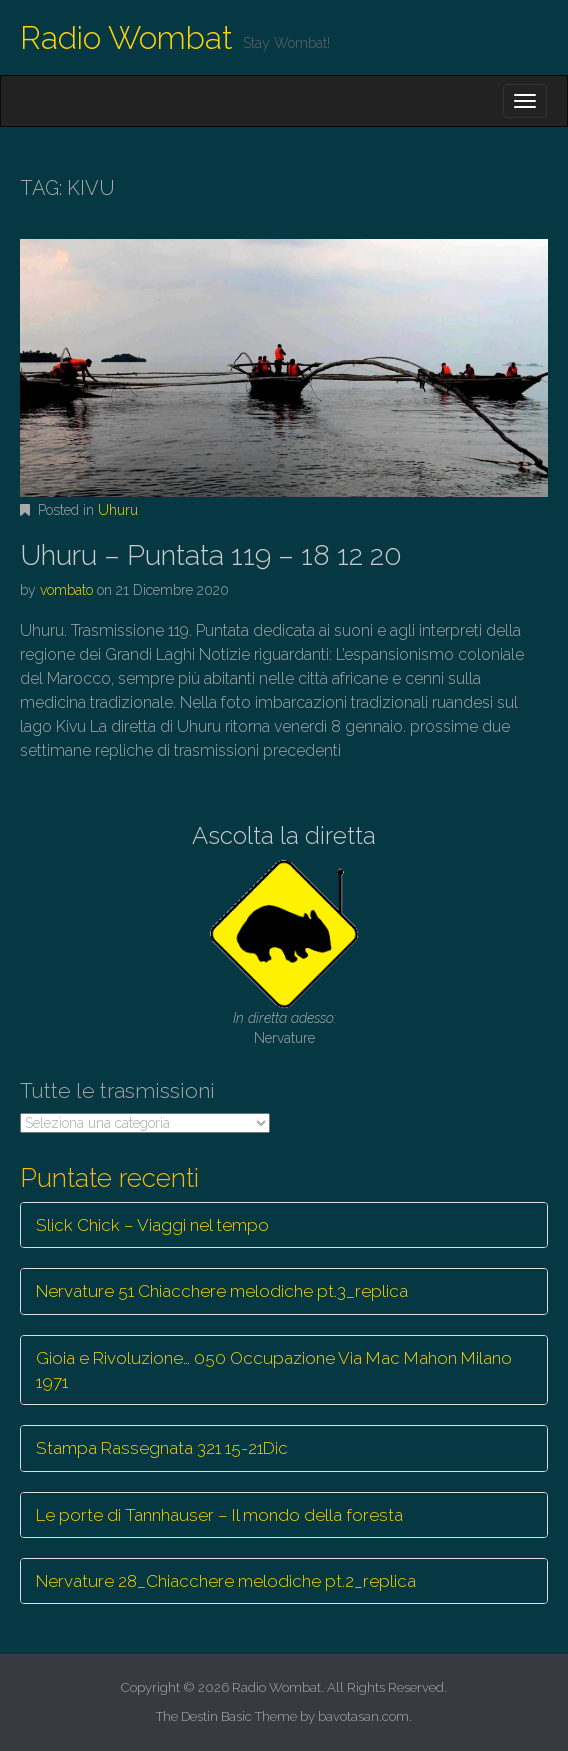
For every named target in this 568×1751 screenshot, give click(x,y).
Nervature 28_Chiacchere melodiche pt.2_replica (226, 1581)
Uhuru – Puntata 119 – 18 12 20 (211, 555)
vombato (66, 590)
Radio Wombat (126, 37)
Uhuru (118, 510)
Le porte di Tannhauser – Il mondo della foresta (219, 1515)
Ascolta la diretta (284, 835)
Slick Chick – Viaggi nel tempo (152, 1225)
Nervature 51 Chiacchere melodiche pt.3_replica (222, 1291)
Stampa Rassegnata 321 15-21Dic (162, 1448)
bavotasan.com (363, 1716)
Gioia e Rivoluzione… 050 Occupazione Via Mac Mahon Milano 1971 (274, 1370)
